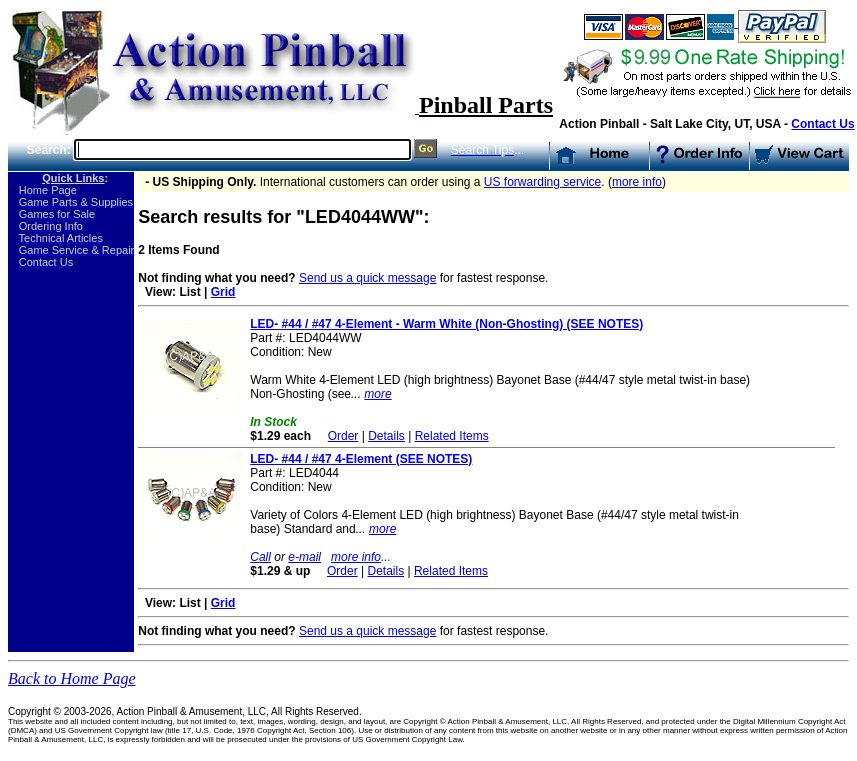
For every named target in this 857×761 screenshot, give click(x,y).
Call (260, 557)
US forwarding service (542, 182)
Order (343, 436)
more (377, 394)
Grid (223, 292)
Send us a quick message (367, 278)
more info (637, 182)
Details (386, 436)
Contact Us (822, 124)
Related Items (452, 436)
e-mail (304, 557)
